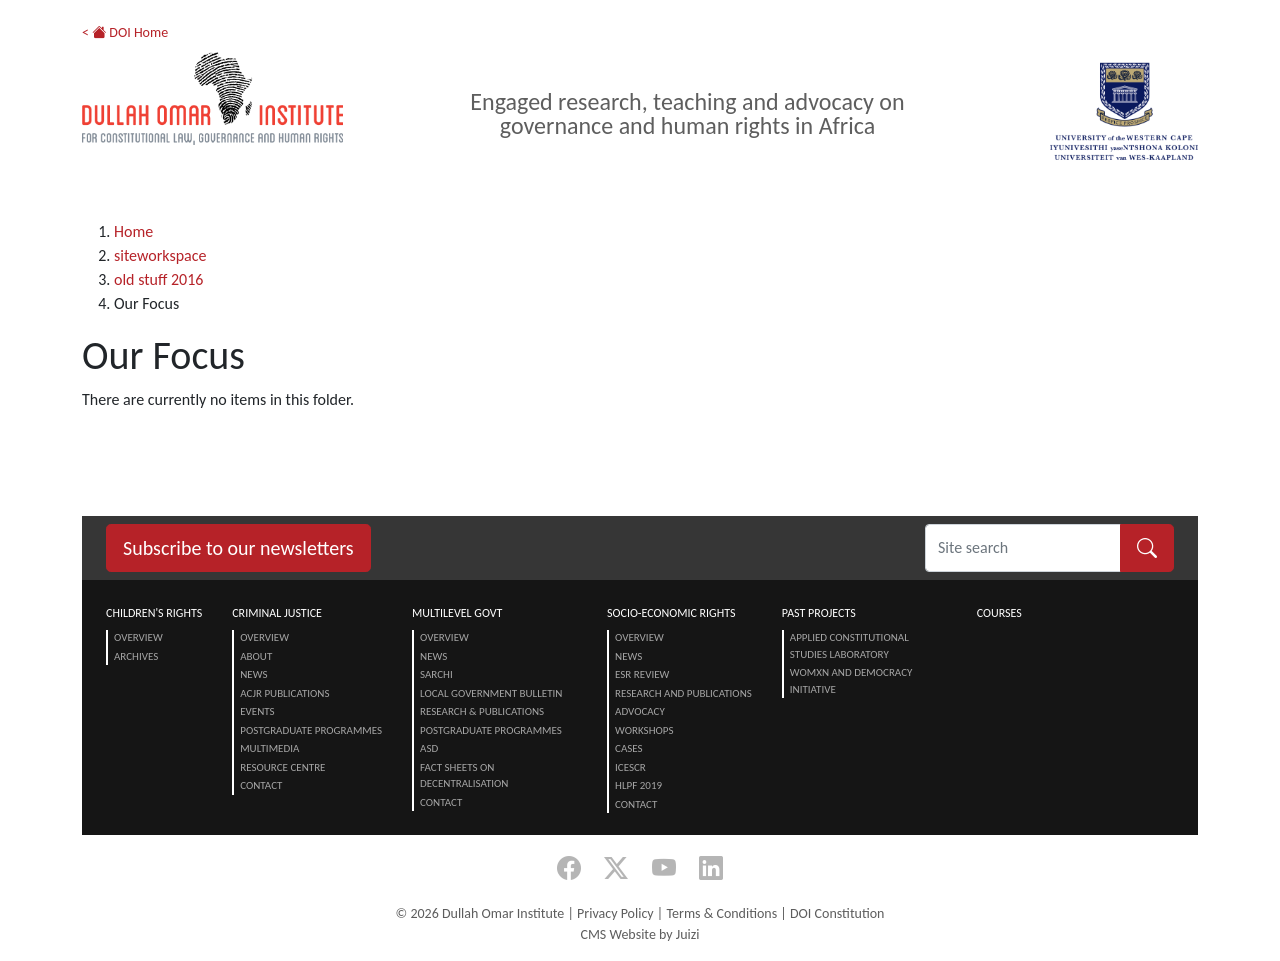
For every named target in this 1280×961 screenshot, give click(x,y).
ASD (429, 748)
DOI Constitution (837, 913)
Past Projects (819, 613)
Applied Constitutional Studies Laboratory (849, 646)
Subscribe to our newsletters (238, 548)
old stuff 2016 (158, 279)
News (253, 674)
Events (257, 711)
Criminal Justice (277, 613)
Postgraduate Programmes (311, 730)
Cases (629, 748)
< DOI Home (125, 32)
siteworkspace (160, 255)
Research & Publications (482, 711)
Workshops (644, 730)
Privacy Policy (615, 913)
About (256, 656)
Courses (999, 613)
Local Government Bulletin (491, 693)
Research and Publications (683, 693)
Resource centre (282, 767)
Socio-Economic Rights (671, 613)
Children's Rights (154, 613)
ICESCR (630, 767)
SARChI (436, 674)
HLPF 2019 (638, 785)
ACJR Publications (284, 693)
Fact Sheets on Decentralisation (464, 776)
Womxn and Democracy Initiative (851, 681)
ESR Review (642, 674)
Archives (136, 656)
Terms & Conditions (721, 913)
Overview (138, 637)
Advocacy (640, 711)
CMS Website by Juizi (639, 934)
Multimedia (269, 748)
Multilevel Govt (457, 613)
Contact (261, 785)
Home (133, 231)
